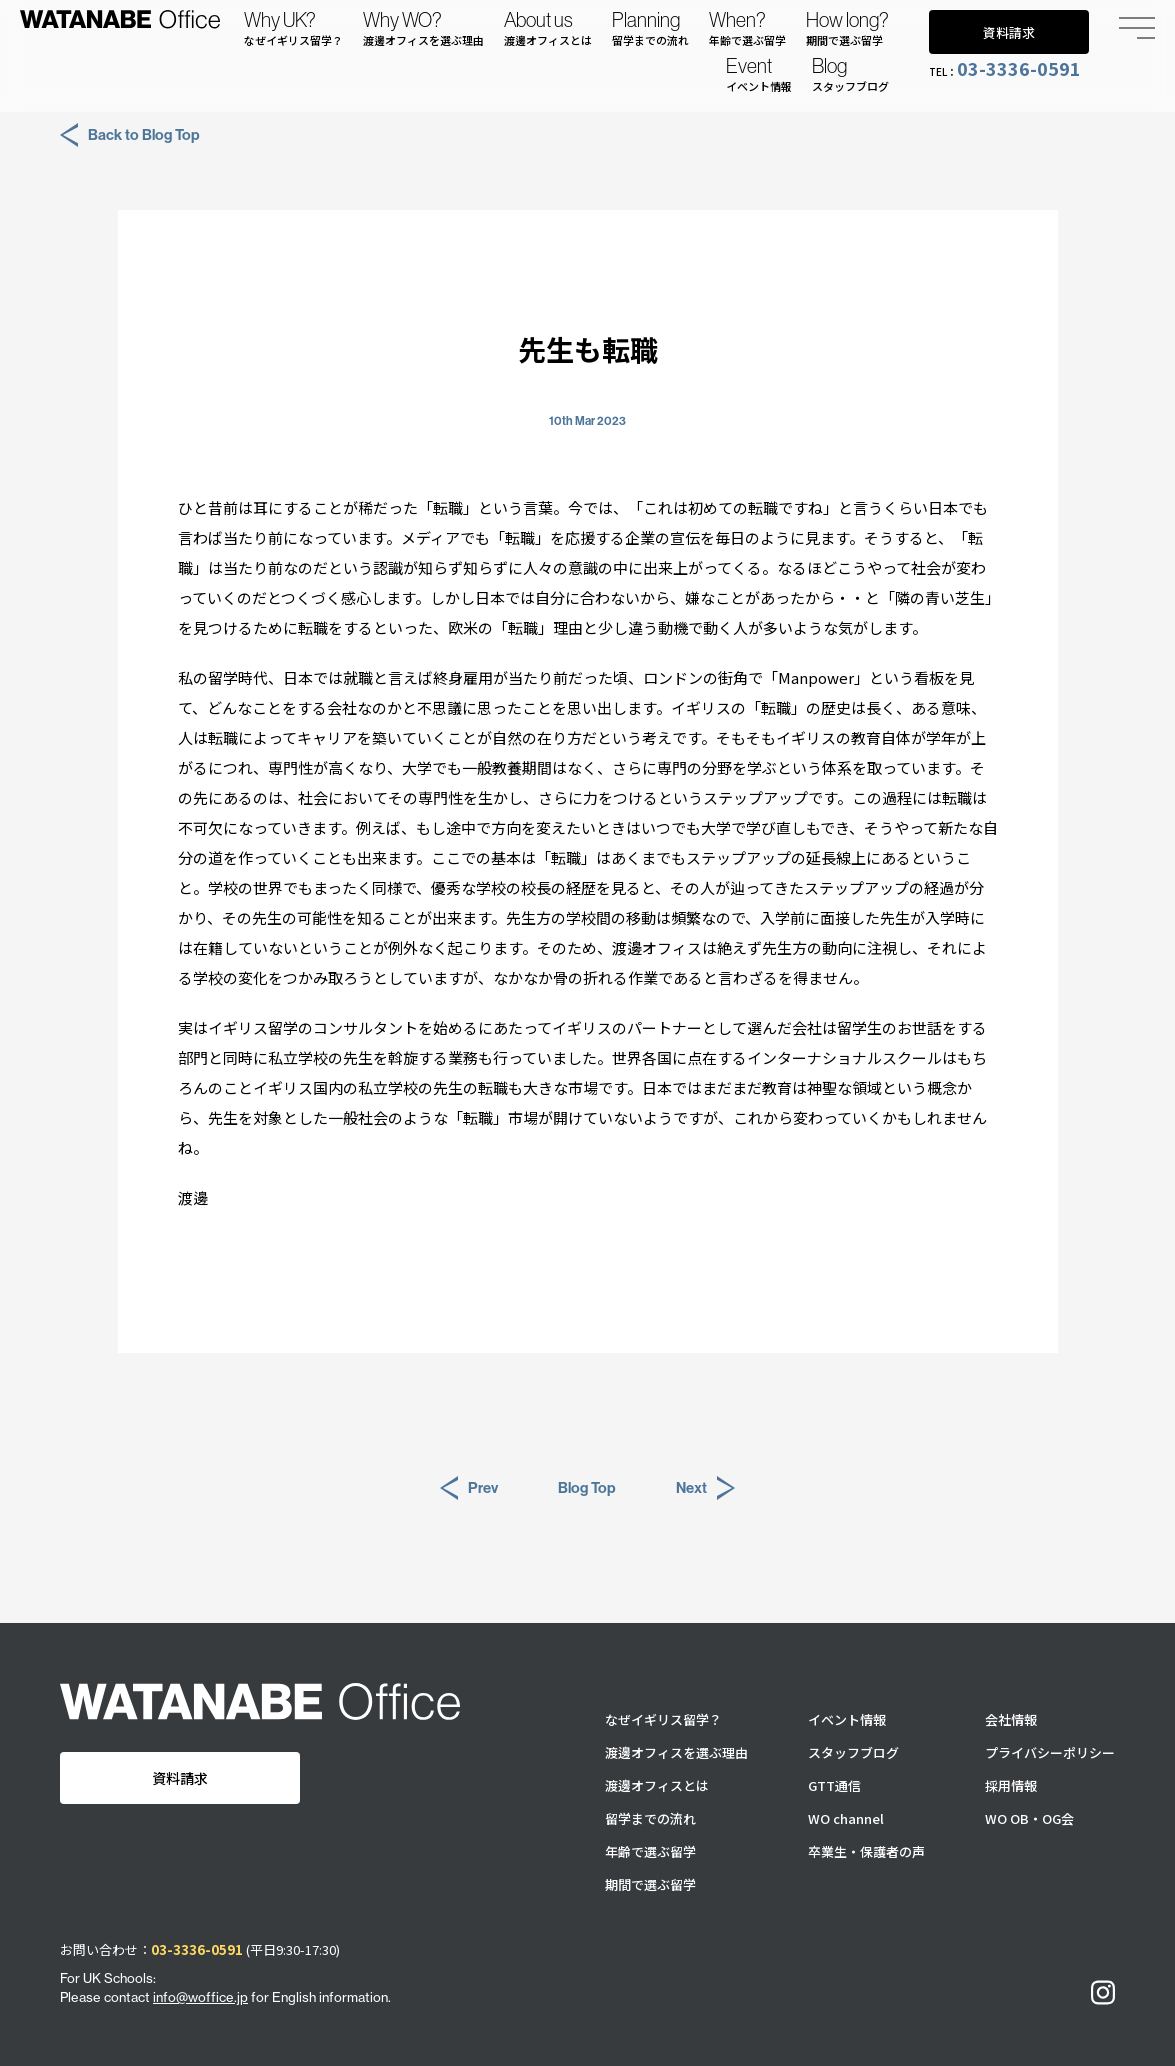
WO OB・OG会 (1029, 1818)
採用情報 (1011, 1785)
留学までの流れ (650, 1818)
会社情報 (1011, 1719)
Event (759, 74)
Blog (850, 74)
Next (705, 1488)
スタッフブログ (853, 1752)
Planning (650, 28)
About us (548, 28)
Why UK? (293, 28)
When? (747, 28)
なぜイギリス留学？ (663, 1719)
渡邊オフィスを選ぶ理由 (676, 1752)
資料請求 (1009, 32)
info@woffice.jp (200, 1997)
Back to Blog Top (130, 135)
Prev (469, 1488)
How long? (847, 28)
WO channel (846, 1818)
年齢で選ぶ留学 (650, 1851)
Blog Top (587, 1487)
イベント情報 (847, 1719)
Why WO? (423, 28)
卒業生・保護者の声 (866, 1851)
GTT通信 (834, 1785)
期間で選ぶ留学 (650, 1884)
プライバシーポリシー (1050, 1752)
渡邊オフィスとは (657, 1785)
